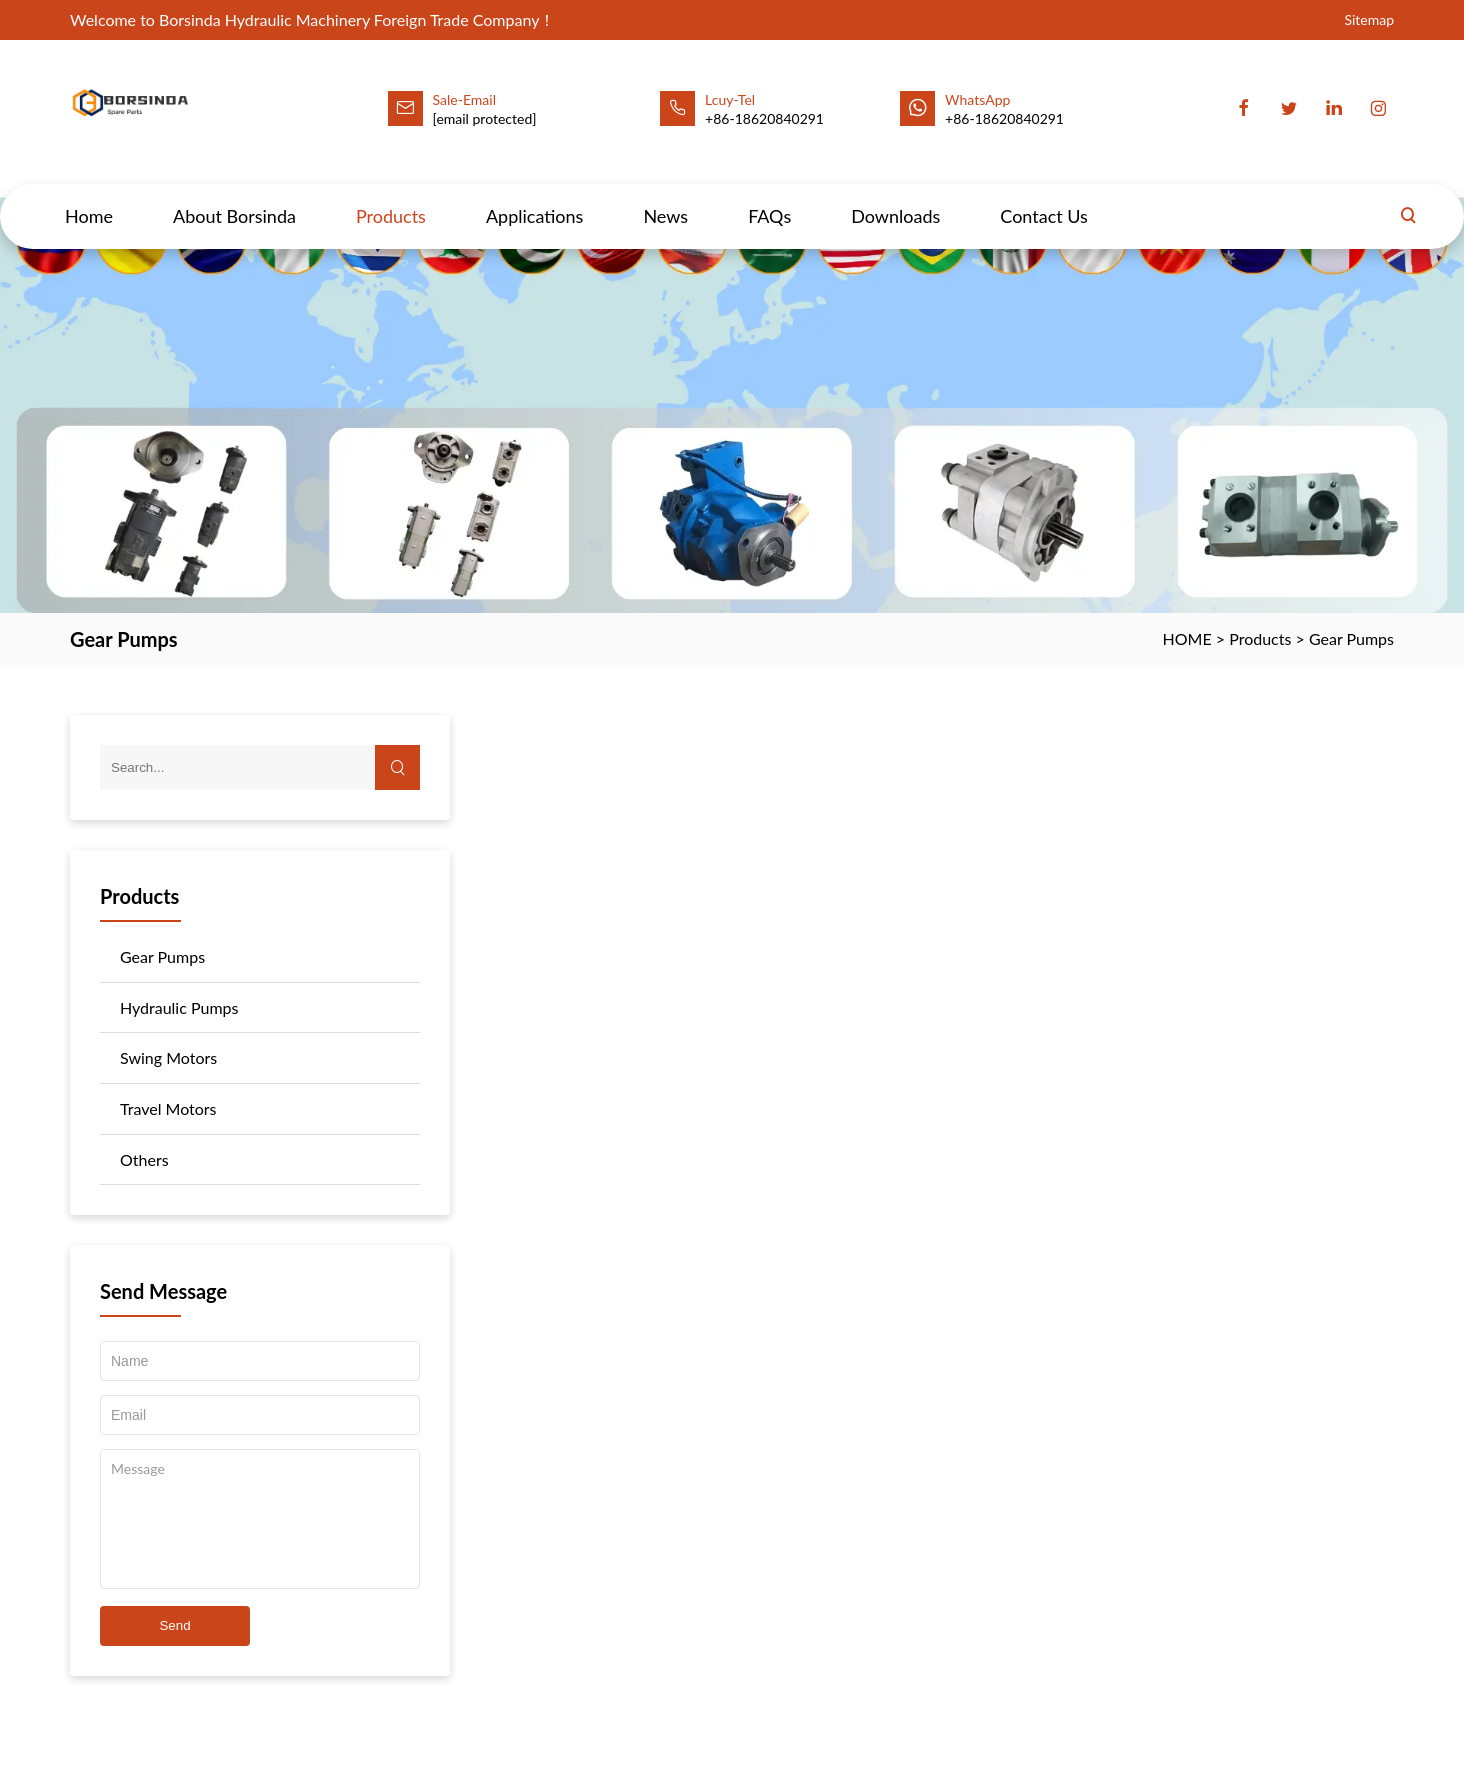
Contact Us (1044, 197)
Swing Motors (168, 1057)
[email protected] (485, 118)
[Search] (1408, 197)
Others (144, 1159)
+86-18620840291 (1004, 118)
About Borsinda (234, 197)
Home (89, 197)
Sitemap (1369, 19)
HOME (1187, 638)
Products (391, 197)
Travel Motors (168, 1108)
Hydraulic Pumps (179, 1007)
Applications (534, 197)
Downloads (895, 197)
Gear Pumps (1351, 638)
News (665, 197)
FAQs (769, 197)
